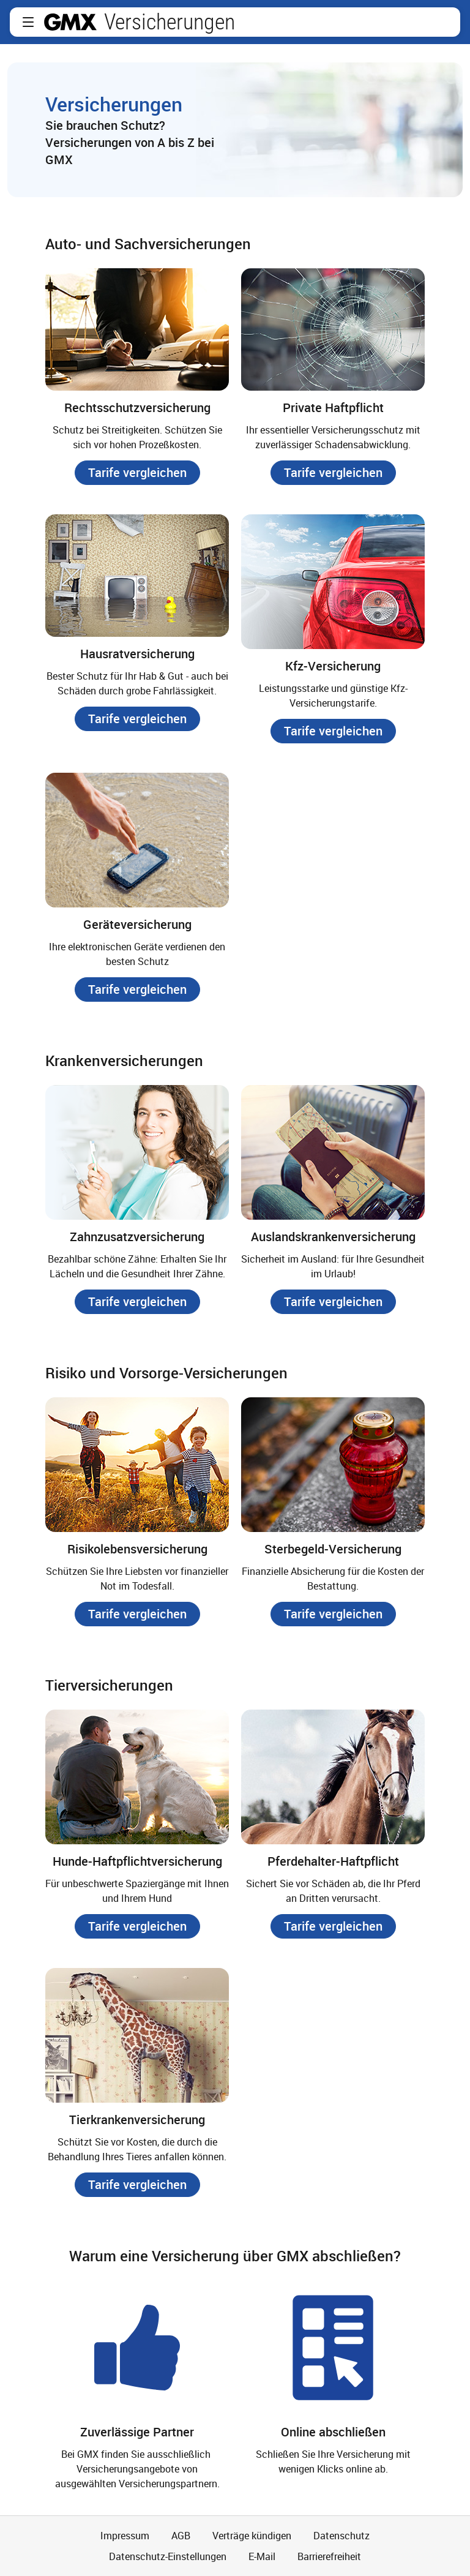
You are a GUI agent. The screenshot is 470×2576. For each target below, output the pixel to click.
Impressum (124, 2535)
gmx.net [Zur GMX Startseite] (70, 22)
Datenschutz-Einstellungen (167, 2556)
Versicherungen (169, 22)
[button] (28, 22)
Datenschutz (341, 2535)
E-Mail (261, 2556)
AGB (180, 2535)
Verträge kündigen (251, 2535)
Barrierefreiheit (329, 2556)
